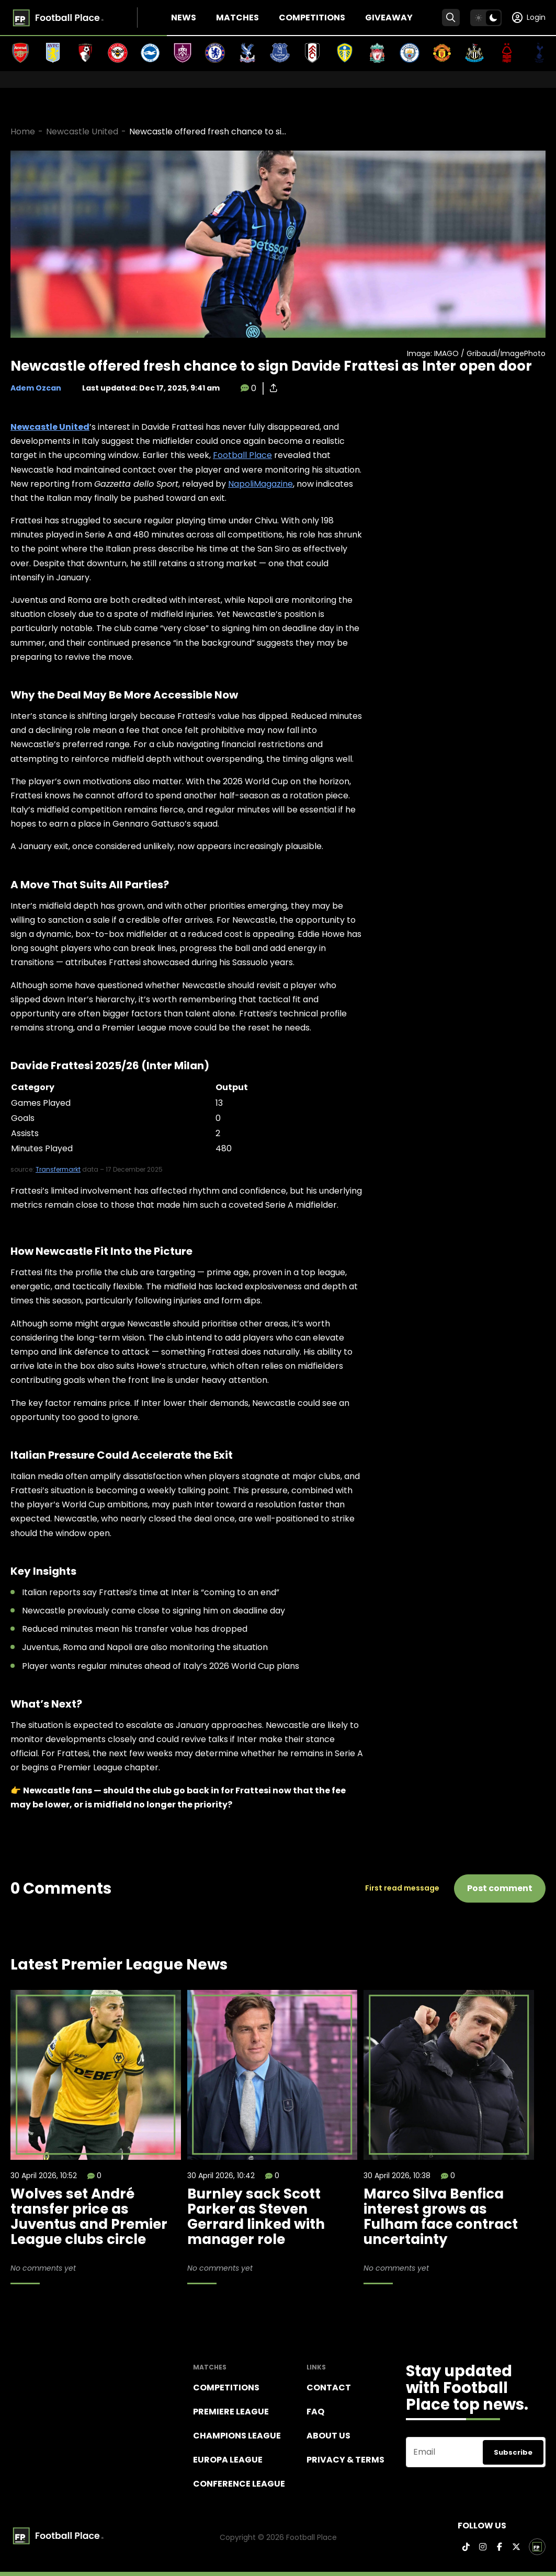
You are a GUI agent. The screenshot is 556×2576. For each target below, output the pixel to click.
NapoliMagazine (260, 484)
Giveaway (389, 18)
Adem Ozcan (35, 388)
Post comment (499, 1888)
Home (22, 131)
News (183, 18)
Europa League (228, 2460)
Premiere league (231, 2412)
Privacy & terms (345, 2460)
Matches (237, 18)
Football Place (242, 455)
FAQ (315, 2412)
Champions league (237, 2436)
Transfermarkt (58, 1169)
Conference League (239, 2484)
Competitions (312, 18)
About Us (328, 2436)
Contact (329, 2388)
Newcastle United (82, 131)
